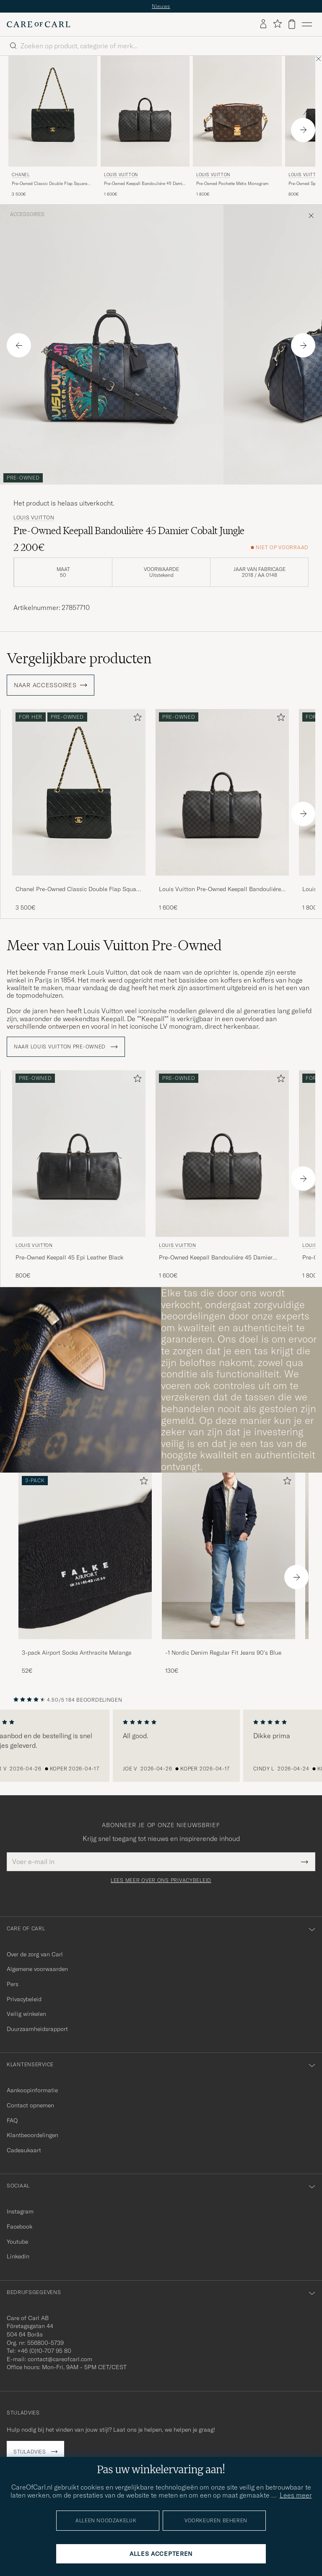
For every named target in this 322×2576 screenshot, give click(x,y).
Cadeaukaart (24, 2150)
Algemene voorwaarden (37, 1969)
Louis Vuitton (121, 174)
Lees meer (296, 2495)
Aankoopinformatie (32, 2090)
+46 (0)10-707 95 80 (44, 2350)
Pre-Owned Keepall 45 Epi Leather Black (69, 1257)
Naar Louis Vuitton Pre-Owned (66, 1047)
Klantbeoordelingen (32, 2135)
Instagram (20, 2211)
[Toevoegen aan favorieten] (136, 719)
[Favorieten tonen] (277, 24)
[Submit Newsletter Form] (304, 1861)
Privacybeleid (24, 1999)
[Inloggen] (263, 24)
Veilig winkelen (26, 2014)
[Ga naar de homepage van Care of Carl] (38, 24)
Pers (12, 1984)
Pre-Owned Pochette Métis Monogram (232, 183)
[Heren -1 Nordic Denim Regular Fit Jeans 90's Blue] (228, 1556)
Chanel (21, 174)
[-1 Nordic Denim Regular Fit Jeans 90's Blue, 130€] (228, 1574)
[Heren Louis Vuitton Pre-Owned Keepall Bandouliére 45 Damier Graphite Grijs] (145, 111)
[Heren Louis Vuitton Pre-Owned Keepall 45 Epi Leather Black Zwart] (78, 1153)
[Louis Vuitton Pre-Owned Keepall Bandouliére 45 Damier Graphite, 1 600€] (145, 127)
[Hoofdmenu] (307, 24)
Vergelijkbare (79, 658)
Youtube (17, 2241)
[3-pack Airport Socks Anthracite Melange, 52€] (85, 1574)
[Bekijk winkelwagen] (292, 24)
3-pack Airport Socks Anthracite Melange (76, 1652)
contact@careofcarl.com (60, 2359)
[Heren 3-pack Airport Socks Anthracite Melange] (85, 1556)
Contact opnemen (30, 2105)
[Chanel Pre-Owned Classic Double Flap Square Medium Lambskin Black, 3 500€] (53, 127)
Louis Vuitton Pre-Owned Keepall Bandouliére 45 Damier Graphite (220, 889)
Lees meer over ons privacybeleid (161, 1880)
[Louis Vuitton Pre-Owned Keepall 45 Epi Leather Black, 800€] (79, 1175)
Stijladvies (29, 2451)
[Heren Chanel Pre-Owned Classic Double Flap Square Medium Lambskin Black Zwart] (52, 111)
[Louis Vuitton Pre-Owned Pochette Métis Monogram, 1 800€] (237, 127)
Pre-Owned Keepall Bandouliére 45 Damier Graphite (145, 184)
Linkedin (18, 2256)
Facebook (19, 2226)
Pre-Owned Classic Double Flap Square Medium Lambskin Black (49, 184)
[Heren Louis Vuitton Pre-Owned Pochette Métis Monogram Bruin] (237, 111)
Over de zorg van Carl (35, 1954)
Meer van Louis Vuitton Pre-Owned (114, 945)
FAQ (12, 2120)
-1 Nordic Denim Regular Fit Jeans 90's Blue (223, 1652)
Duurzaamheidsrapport (37, 2029)
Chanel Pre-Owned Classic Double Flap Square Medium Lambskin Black (78, 889)
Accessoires (27, 214)
